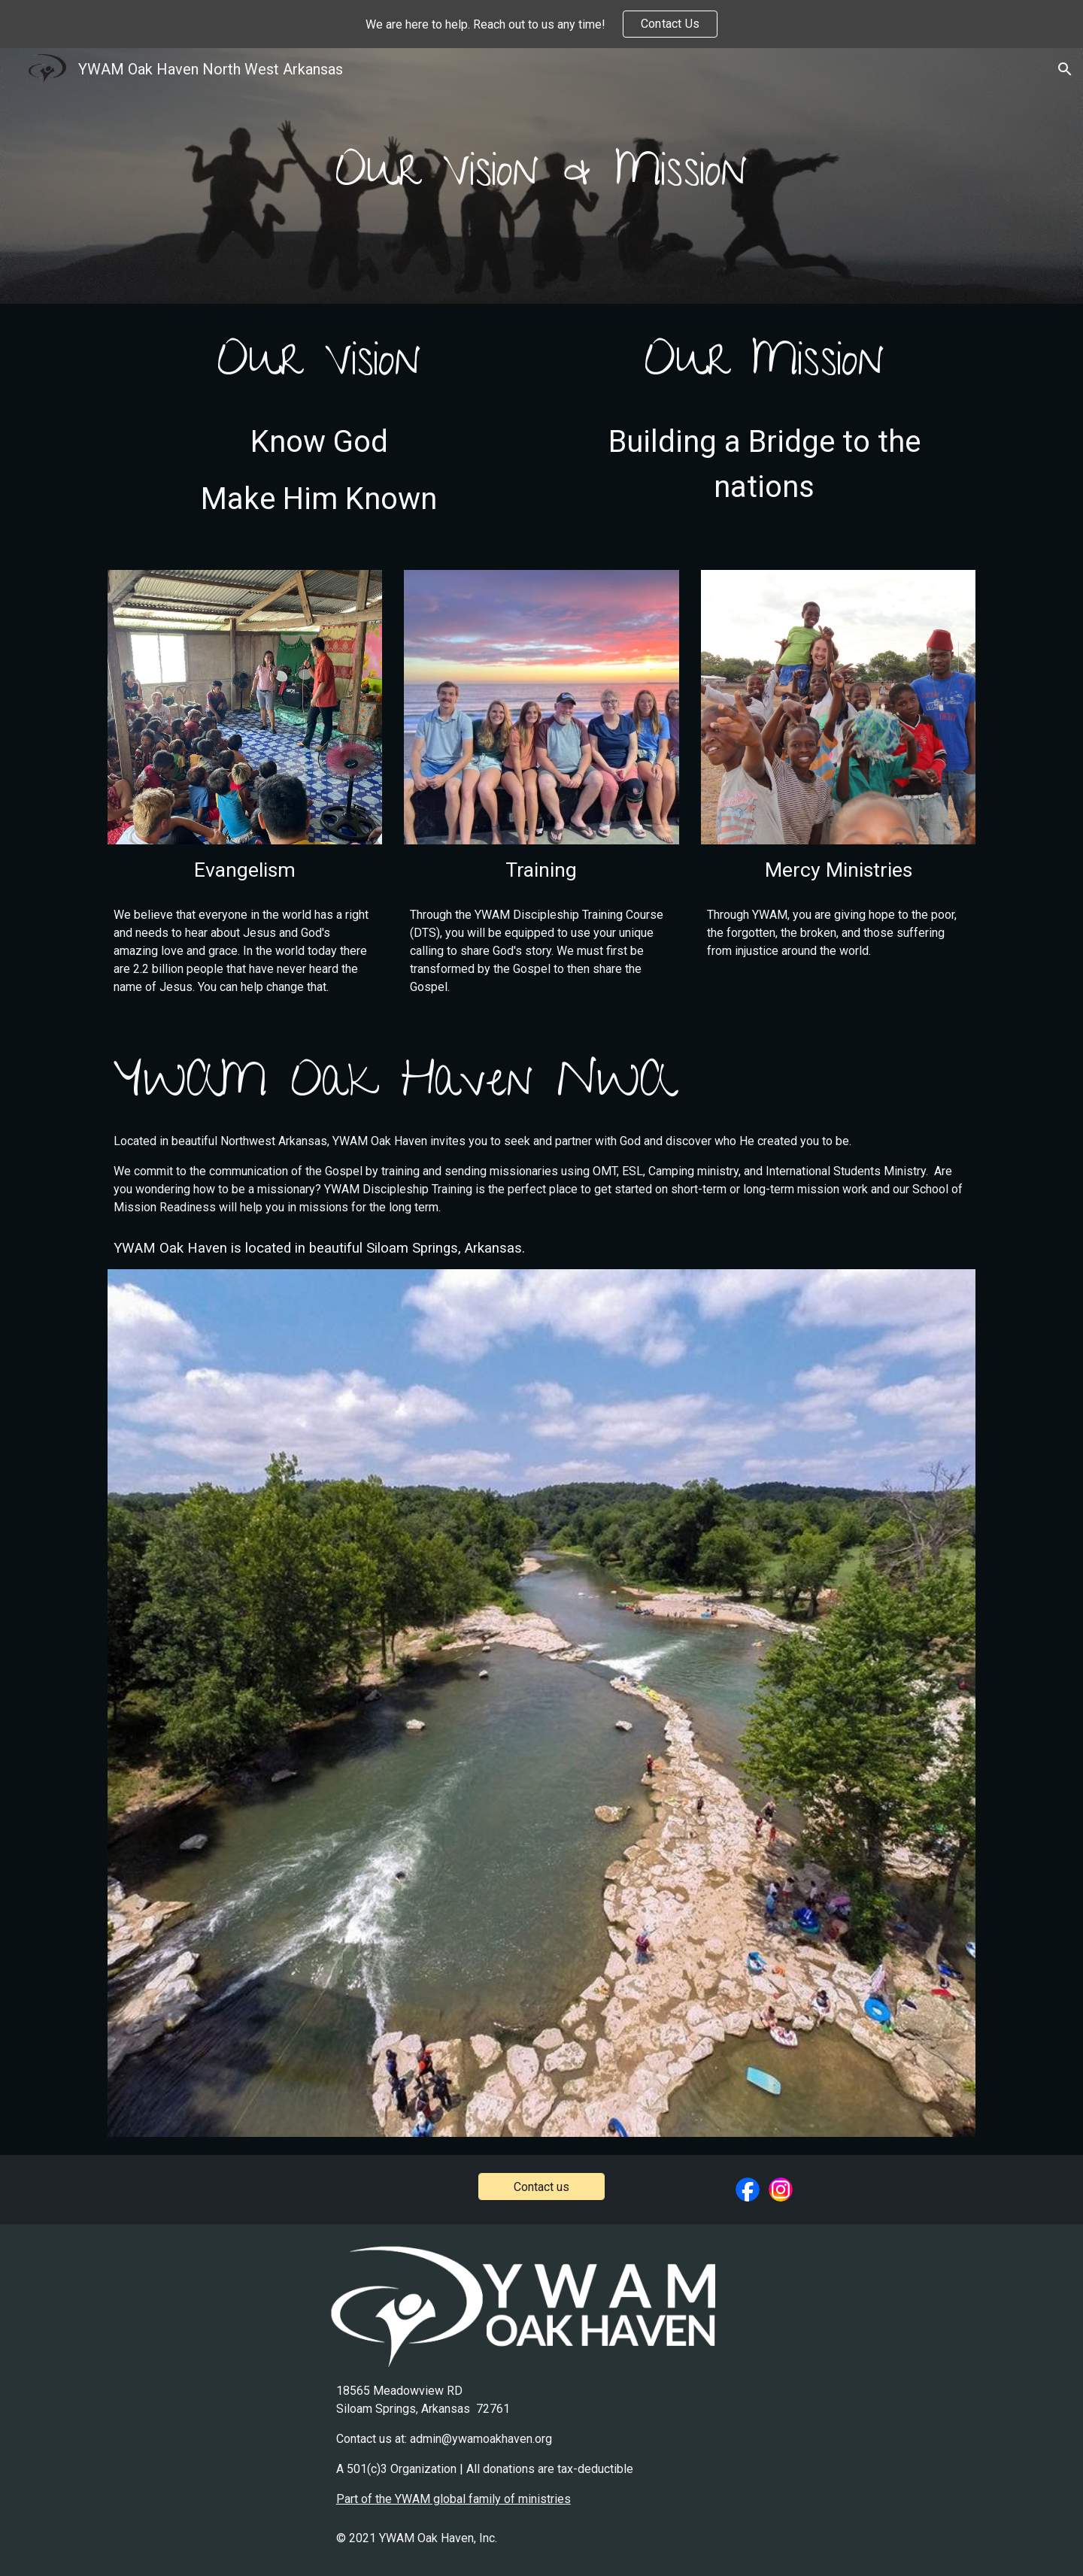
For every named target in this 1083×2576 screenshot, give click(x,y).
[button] (1065, 69)
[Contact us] (541, 2187)
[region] (541, 24)
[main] (541, 176)
